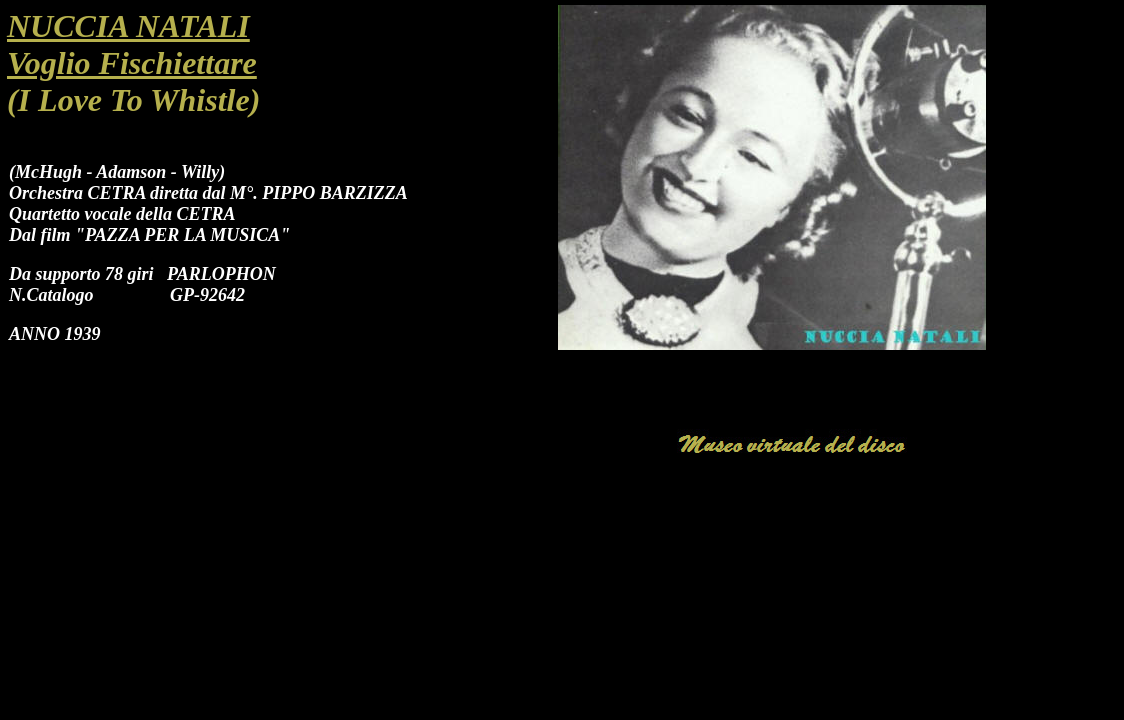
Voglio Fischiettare (132, 63)
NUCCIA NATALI (128, 26)
